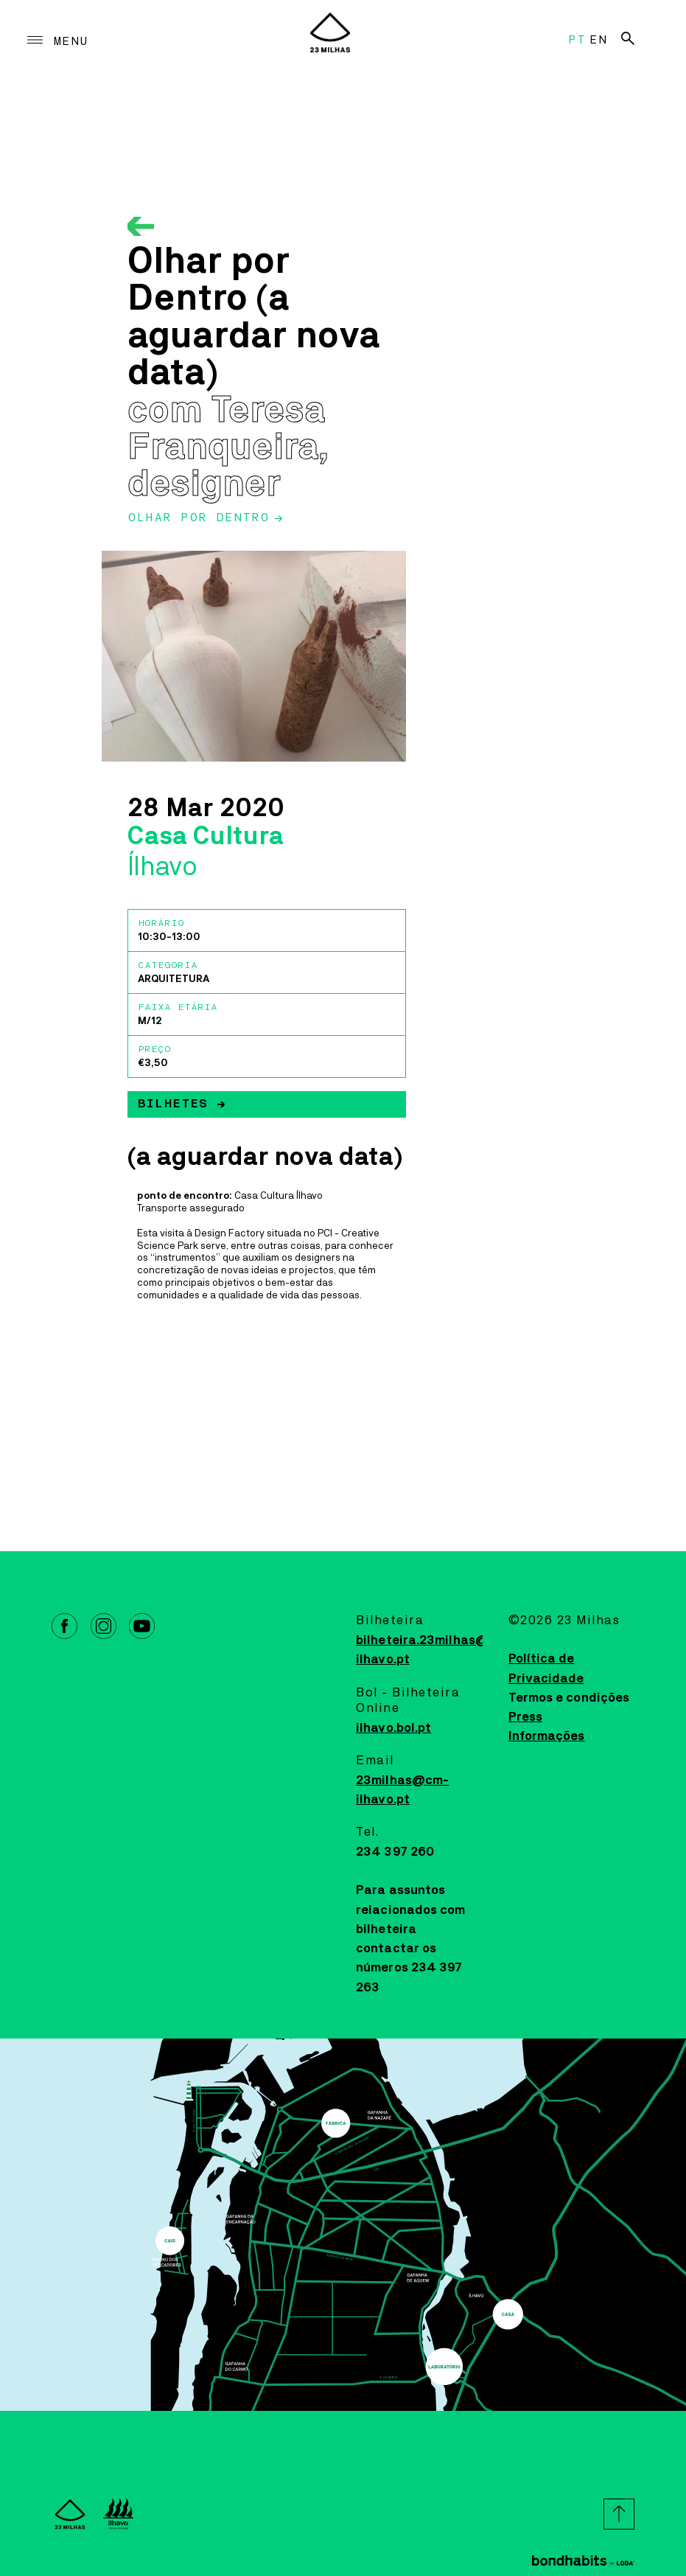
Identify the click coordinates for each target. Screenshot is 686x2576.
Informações (546, 1736)
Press (525, 1717)
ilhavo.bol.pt (393, 1728)
